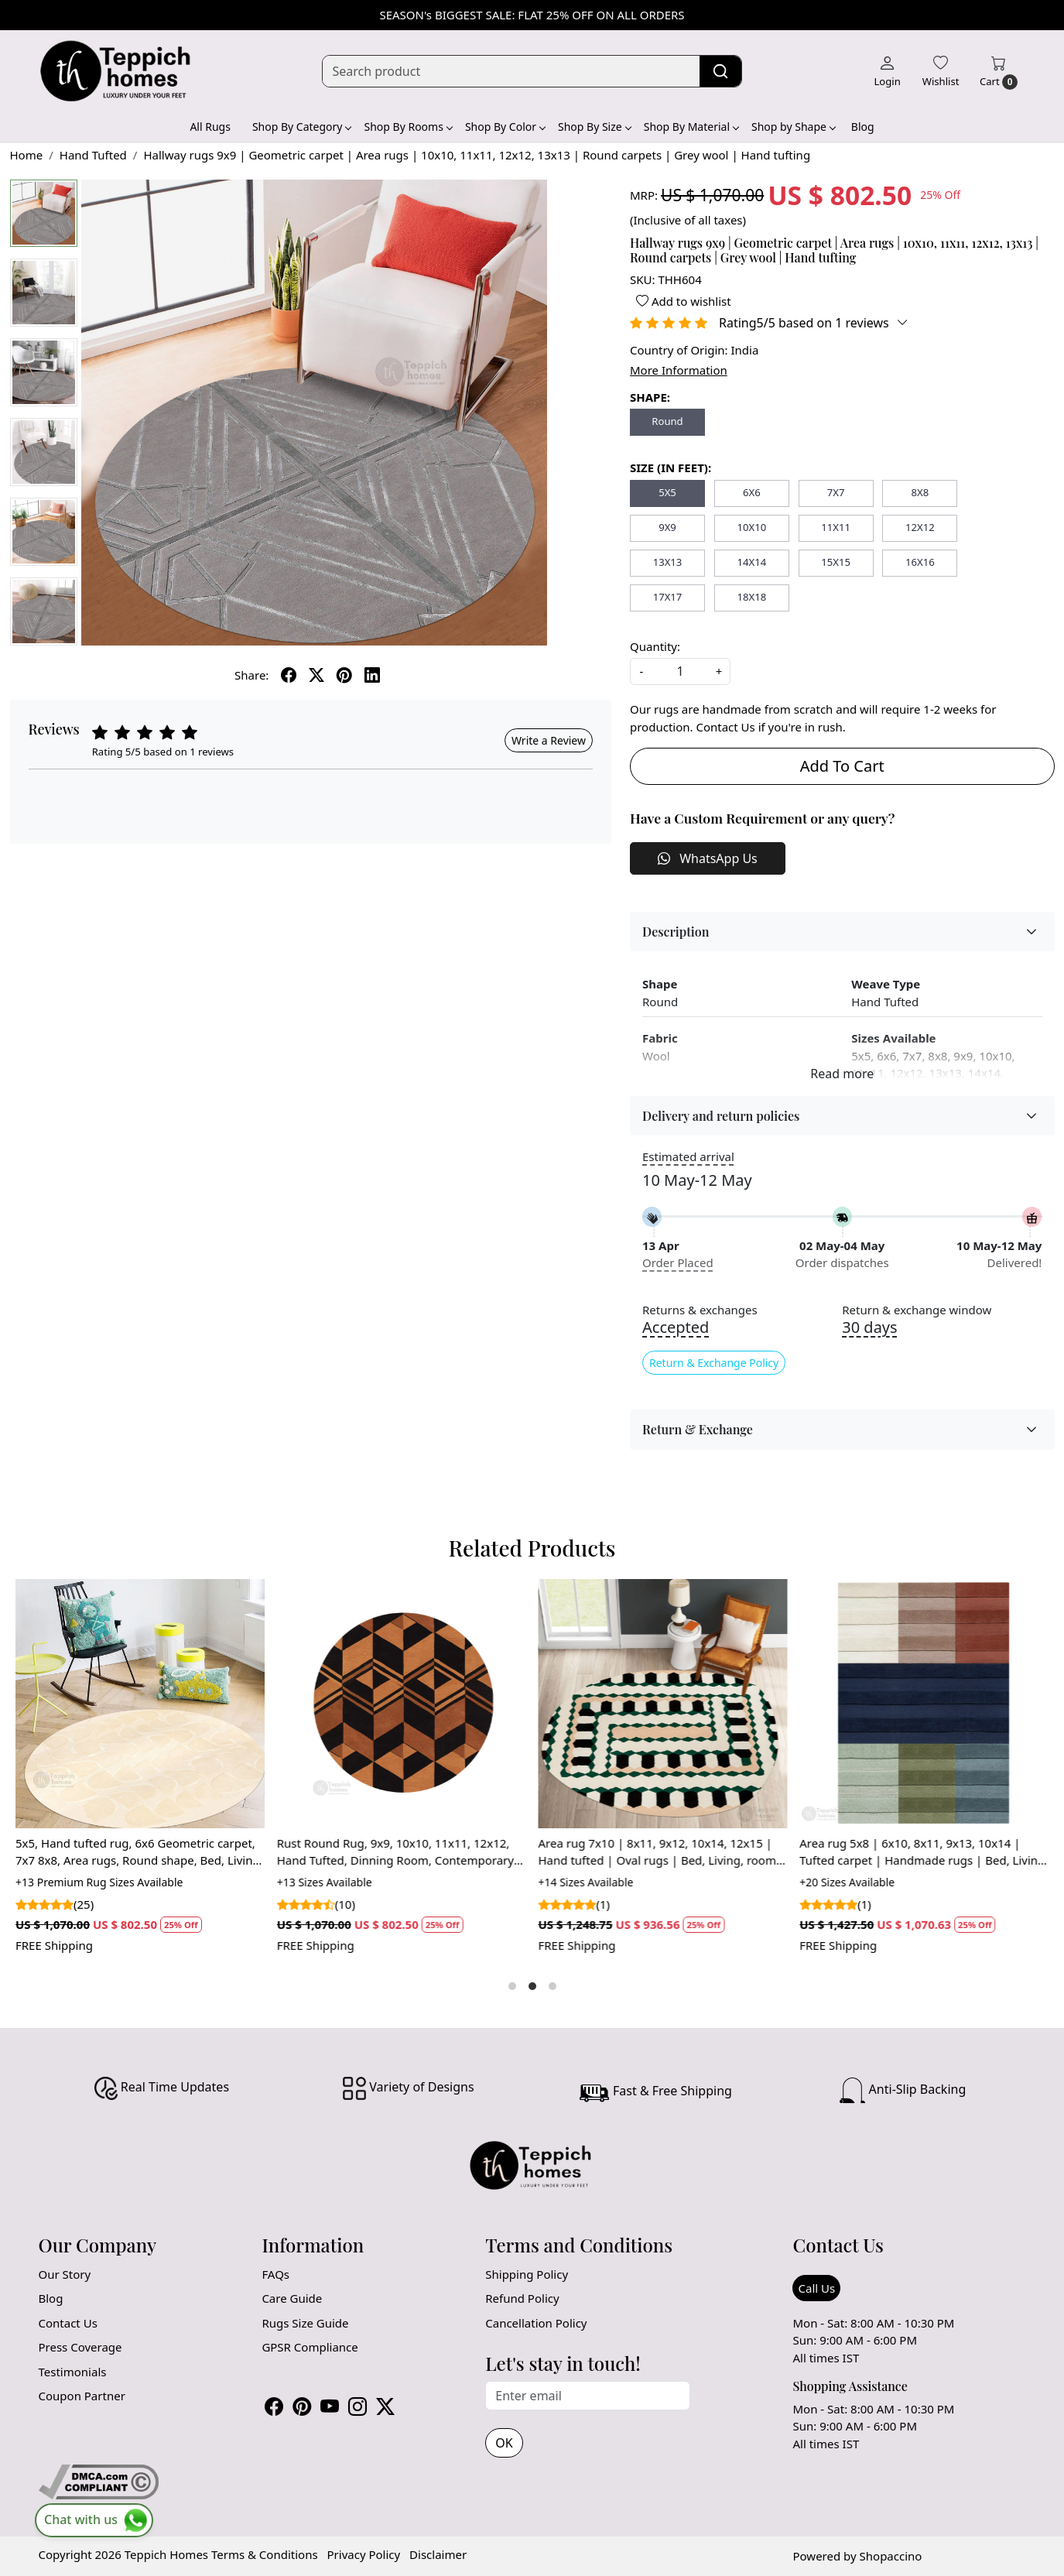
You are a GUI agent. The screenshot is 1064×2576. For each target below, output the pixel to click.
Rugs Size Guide (305, 2323)
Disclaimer (438, 2554)
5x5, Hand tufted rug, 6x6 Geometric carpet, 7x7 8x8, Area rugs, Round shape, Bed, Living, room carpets (139, 1852)
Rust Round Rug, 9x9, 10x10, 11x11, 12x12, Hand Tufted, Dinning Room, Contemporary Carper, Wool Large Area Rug (395, 1852)
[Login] (886, 71)
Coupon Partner (82, 2395)
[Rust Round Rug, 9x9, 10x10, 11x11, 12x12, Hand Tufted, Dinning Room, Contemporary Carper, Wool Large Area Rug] (401, 1703)
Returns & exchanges (700, 1310)
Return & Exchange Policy (713, 1362)
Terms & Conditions (264, 2554)
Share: (251, 675)
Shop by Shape (793, 126)
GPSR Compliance (310, 2347)
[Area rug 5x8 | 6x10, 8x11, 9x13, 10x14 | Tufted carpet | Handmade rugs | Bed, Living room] (924, 1703)
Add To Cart (842, 765)
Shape (659, 984)
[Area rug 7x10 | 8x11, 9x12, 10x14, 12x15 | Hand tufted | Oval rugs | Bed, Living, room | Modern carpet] (663, 1703)
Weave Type (885, 984)
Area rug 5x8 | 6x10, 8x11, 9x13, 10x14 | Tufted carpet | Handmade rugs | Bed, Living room (922, 1852)
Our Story (65, 2274)
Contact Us (68, 2323)
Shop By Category (301, 126)
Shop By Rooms (407, 126)
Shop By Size (594, 126)
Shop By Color (505, 126)
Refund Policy (522, 2298)
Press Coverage (80, 2347)
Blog (862, 126)
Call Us (816, 2288)
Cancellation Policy (536, 2323)
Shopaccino (891, 2556)
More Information (678, 370)
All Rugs (210, 126)
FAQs (275, 2274)
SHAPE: (650, 397)
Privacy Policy (364, 2554)
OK (503, 2442)
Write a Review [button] (548, 740)
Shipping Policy (526, 2274)
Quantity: (655, 646)
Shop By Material (691, 126)
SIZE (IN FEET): (670, 467)
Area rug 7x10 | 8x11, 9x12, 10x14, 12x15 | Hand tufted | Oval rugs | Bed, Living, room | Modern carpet (662, 1852)
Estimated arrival (688, 1156)
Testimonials (73, 2371)
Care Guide (292, 2298)
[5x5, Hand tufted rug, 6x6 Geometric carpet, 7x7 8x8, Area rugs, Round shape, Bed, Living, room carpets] (140, 1703)
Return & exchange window (916, 1310)
